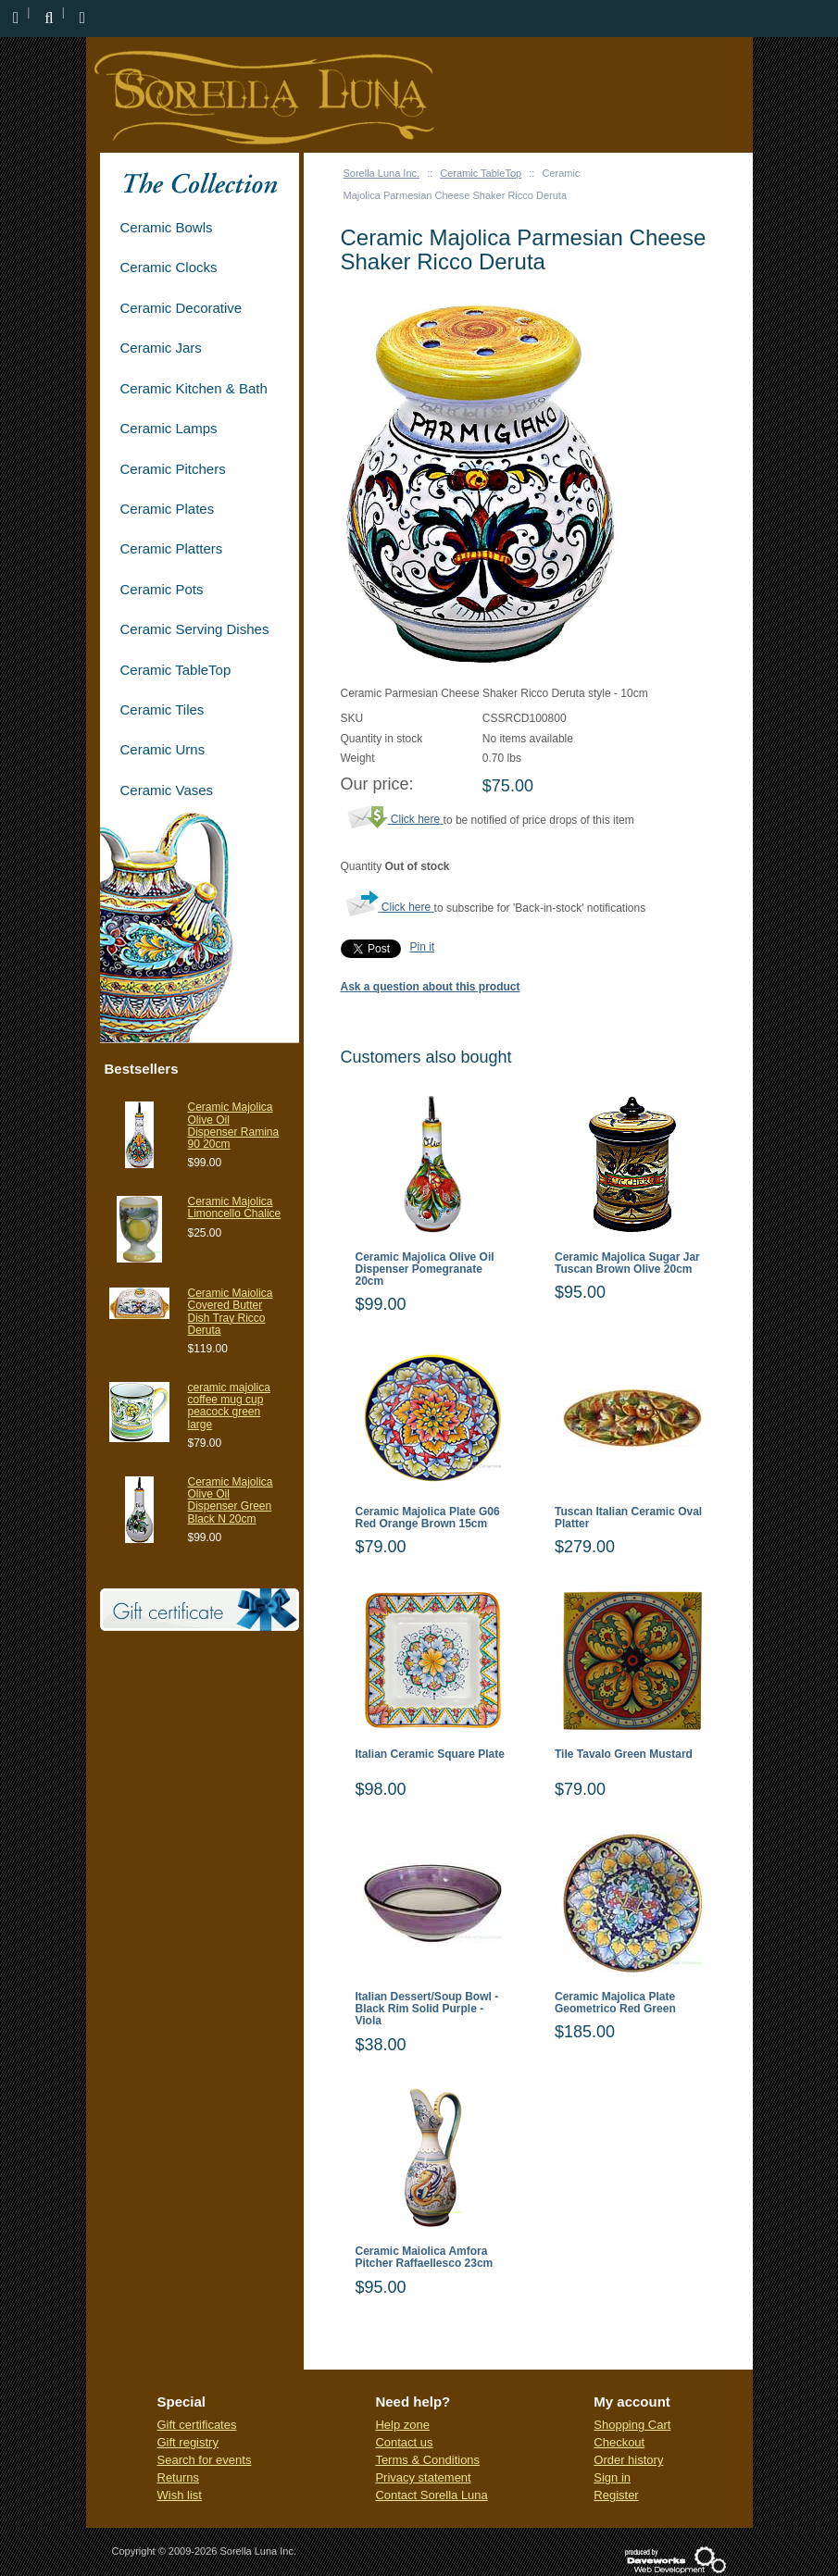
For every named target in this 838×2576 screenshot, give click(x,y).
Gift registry (188, 2442)
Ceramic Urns (163, 749)
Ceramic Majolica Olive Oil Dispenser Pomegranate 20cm (425, 1269)
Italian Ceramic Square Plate (430, 1754)
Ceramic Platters (171, 548)
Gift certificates (197, 2425)
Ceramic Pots (162, 589)
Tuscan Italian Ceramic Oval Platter (628, 1518)
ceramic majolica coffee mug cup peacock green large (229, 1406)
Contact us (403, 2442)
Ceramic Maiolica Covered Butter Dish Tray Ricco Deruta (230, 1312)
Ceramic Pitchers (173, 469)
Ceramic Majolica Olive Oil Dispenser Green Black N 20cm (230, 1500)
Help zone (402, 2425)
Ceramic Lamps (169, 428)
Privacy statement (422, 2477)
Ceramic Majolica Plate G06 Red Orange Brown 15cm (428, 1518)
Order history (628, 2460)
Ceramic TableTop (480, 173)
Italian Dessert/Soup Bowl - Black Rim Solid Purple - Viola (427, 2009)
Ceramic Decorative (181, 308)
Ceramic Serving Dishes (194, 629)
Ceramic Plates (167, 508)
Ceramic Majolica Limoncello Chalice (234, 1207)
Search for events (204, 2460)
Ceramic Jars (161, 347)
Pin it (422, 946)
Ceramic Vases (167, 790)
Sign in (612, 2477)
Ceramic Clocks (169, 267)
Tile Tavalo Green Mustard (624, 1754)
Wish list (179, 2495)
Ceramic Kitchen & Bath (194, 388)
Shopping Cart (632, 2425)
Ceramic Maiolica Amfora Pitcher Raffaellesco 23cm (425, 2258)
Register (616, 2495)
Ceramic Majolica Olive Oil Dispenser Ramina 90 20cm (234, 1126)
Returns (178, 2477)
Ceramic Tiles (162, 709)
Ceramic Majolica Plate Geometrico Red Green (615, 2003)
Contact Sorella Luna (431, 2495)
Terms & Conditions (427, 2460)
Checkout (619, 2442)
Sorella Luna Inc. (382, 173)
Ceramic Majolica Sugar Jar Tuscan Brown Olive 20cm (627, 1263)
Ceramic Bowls (166, 227)
